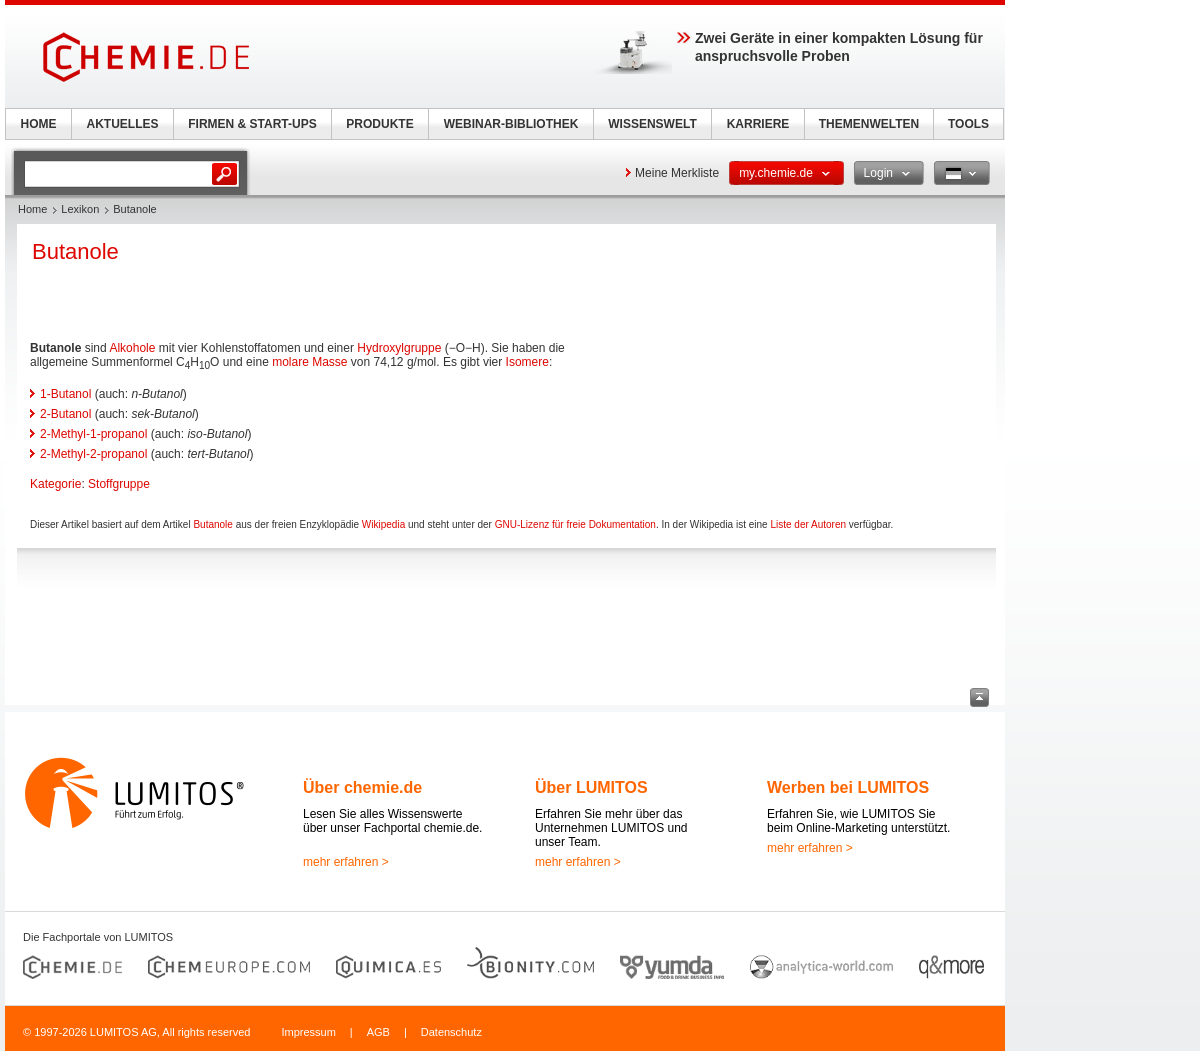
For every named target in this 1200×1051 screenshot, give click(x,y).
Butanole (212, 524)
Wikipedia (383, 524)
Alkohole (132, 348)
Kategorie (55, 484)
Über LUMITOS (591, 787)
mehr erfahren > (346, 862)
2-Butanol (65, 414)
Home (32, 209)
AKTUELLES (123, 124)
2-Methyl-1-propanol (93, 434)
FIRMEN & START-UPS (252, 124)
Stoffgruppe (119, 484)
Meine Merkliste (677, 173)
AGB (378, 1032)
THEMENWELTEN (869, 124)
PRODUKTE (379, 124)
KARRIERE (758, 124)
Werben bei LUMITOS (848, 787)
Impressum (308, 1032)
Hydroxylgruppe (399, 348)
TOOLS (968, 124)
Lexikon (80, 209)
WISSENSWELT (652, 124)
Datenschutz (451, 1032)
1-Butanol (65, 394)
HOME (39, 124)
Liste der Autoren (808, 524)
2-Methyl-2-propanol (93, 454)
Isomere (527, 362)
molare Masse (309, 362)
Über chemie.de (362, 787)
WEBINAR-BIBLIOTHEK (511, 124)
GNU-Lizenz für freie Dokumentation (575, 524)
